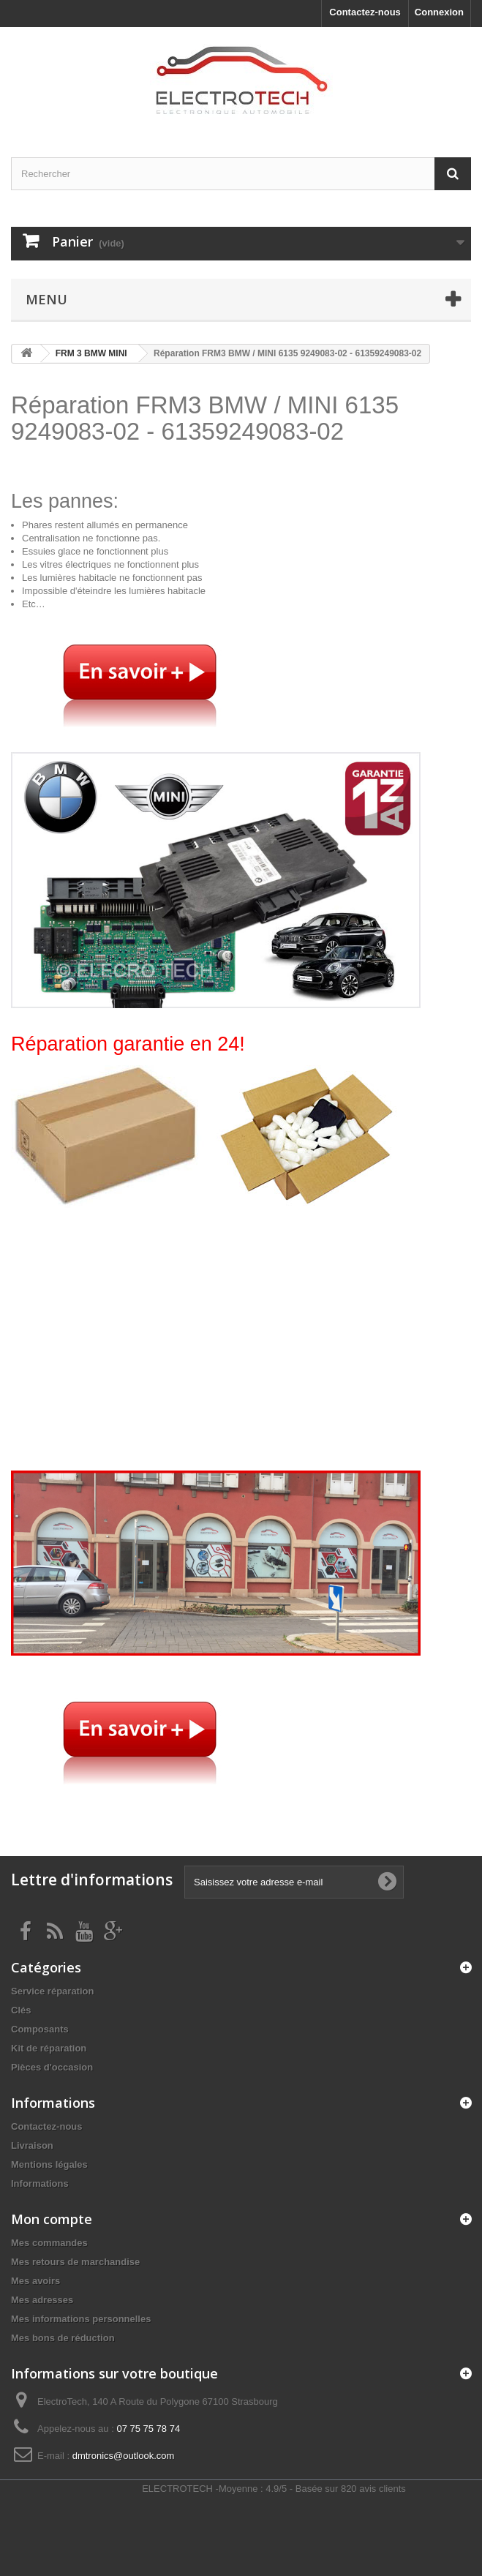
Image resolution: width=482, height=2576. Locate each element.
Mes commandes (49, 2242)
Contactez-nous (365, 12)
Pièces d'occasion (52, 2067)
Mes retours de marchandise (75, 2261)
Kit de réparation (48, 2048)
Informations (40, 2183)
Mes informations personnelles (81, 2318)
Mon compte (51, 2219)
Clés (21, 2010)
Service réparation (52, 1991)
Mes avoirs (35, 2280)
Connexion (439, 12)
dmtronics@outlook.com (123, 2455)
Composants (40, 2029)
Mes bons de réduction (63, 2337)
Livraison (32, 2145)
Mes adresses (42, 2299)
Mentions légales (49, 2164)
